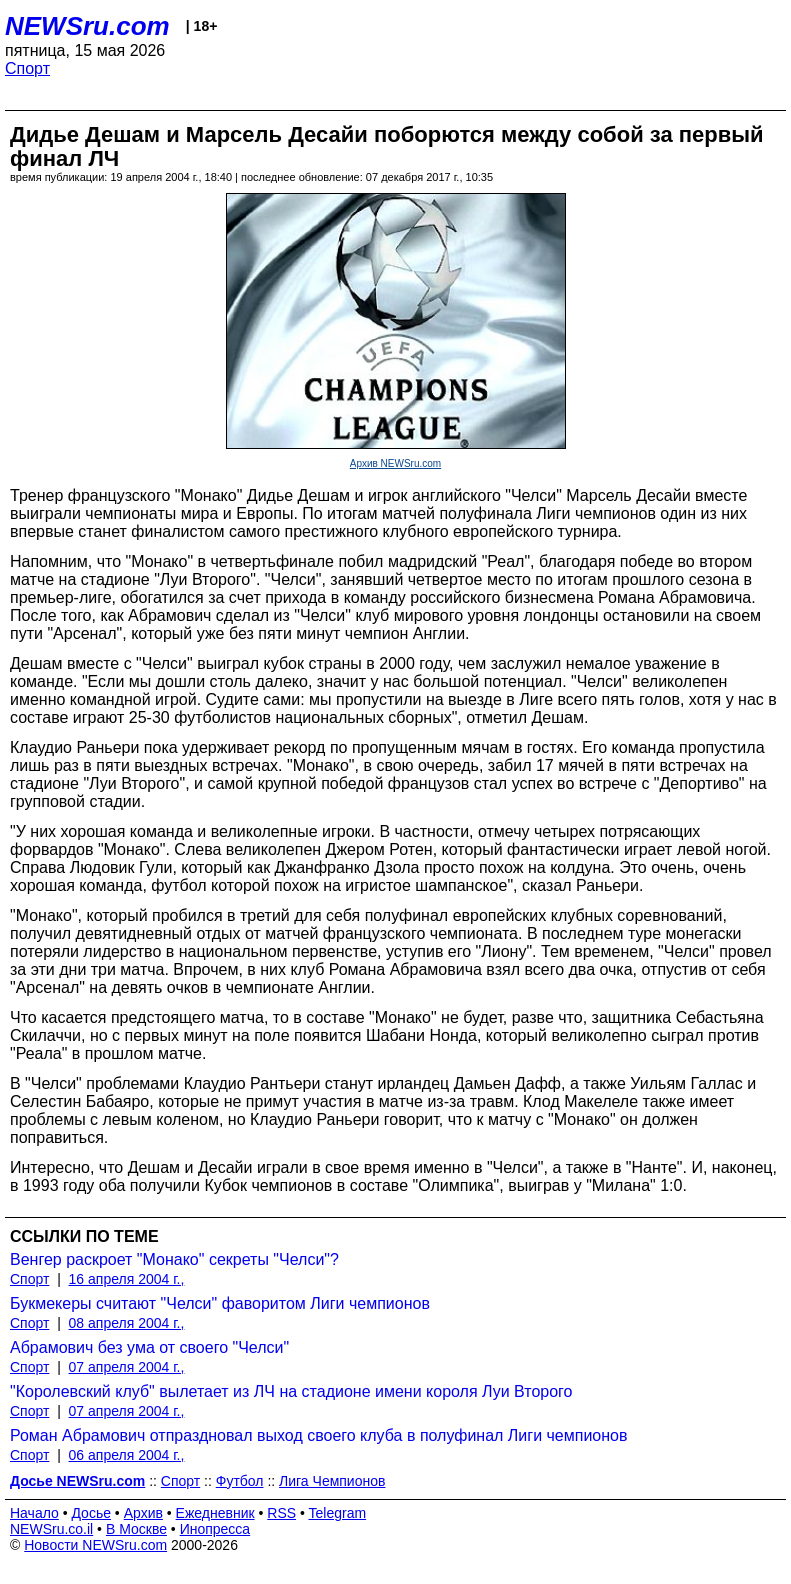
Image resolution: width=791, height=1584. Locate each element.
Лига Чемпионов (332, 1481)
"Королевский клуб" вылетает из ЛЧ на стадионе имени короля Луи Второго (291, 1391)
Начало (34, 1513)
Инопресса (215, 1529)
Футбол (240, 1481)
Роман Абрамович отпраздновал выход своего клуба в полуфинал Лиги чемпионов (319, 1435)
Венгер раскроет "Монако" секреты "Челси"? (174, 1259)
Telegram (338, 1513)
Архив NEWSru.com (395, 463)
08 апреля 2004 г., (127, 1323)
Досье (91, 1513)
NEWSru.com (87, 26)
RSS (281, 1513)
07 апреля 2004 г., (127, 1367)
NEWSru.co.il (51, 1529)
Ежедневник (215, 1513)
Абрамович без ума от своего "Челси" (149, 1347)
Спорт (27, 68)
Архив (143, 1513)
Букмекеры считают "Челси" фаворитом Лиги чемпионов (220, 1303)
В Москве (136, 1529)
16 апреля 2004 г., (127, 1279)
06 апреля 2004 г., (127, 1455)
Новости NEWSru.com (95, 1545)
